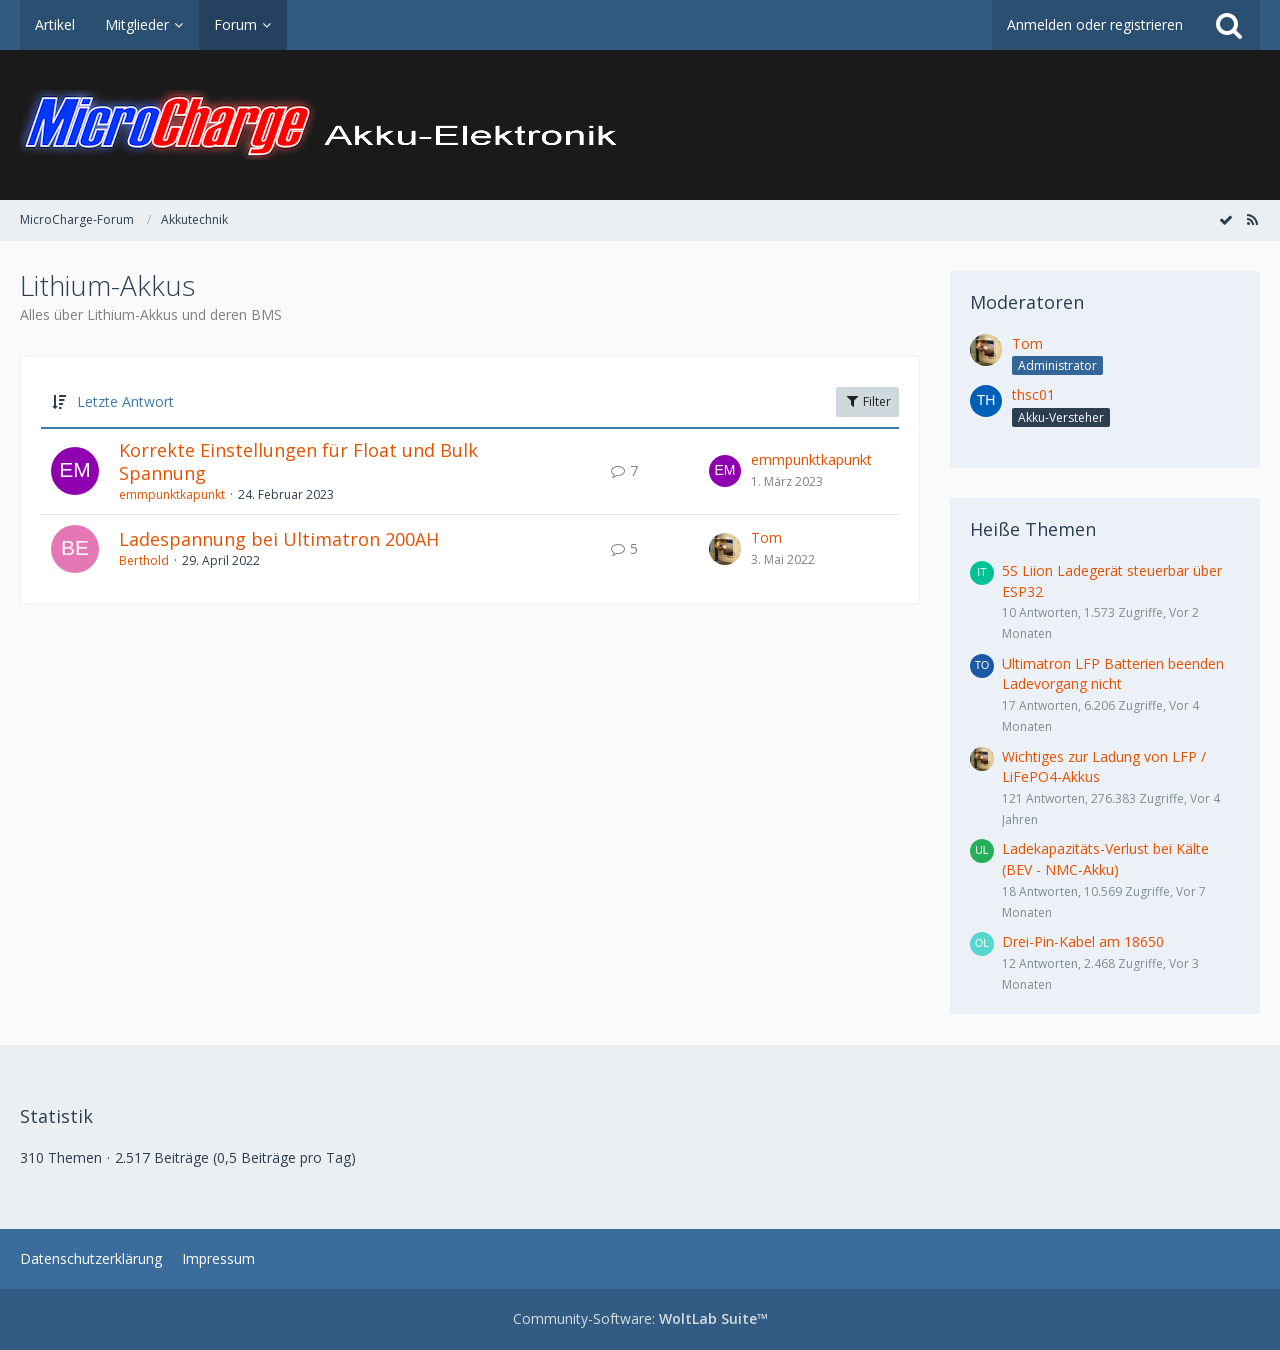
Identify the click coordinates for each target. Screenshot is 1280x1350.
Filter (867, 401)
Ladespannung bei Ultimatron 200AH (279, 539)
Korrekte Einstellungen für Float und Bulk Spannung (298, 462)
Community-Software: (640, 1318)
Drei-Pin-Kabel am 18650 (1083, 941)
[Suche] (1229, 25)
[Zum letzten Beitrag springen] (725, 471)
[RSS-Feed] (1252, 219)
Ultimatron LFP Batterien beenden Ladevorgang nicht (1113, 674)
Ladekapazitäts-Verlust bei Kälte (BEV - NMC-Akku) (1105, 859)
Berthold (144, 560)
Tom (766, 537)
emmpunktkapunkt (172, 494)
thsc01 (1033, 394)
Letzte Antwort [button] (125, 401)
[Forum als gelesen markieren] (1226, 219)
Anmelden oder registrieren (1095, 24)
